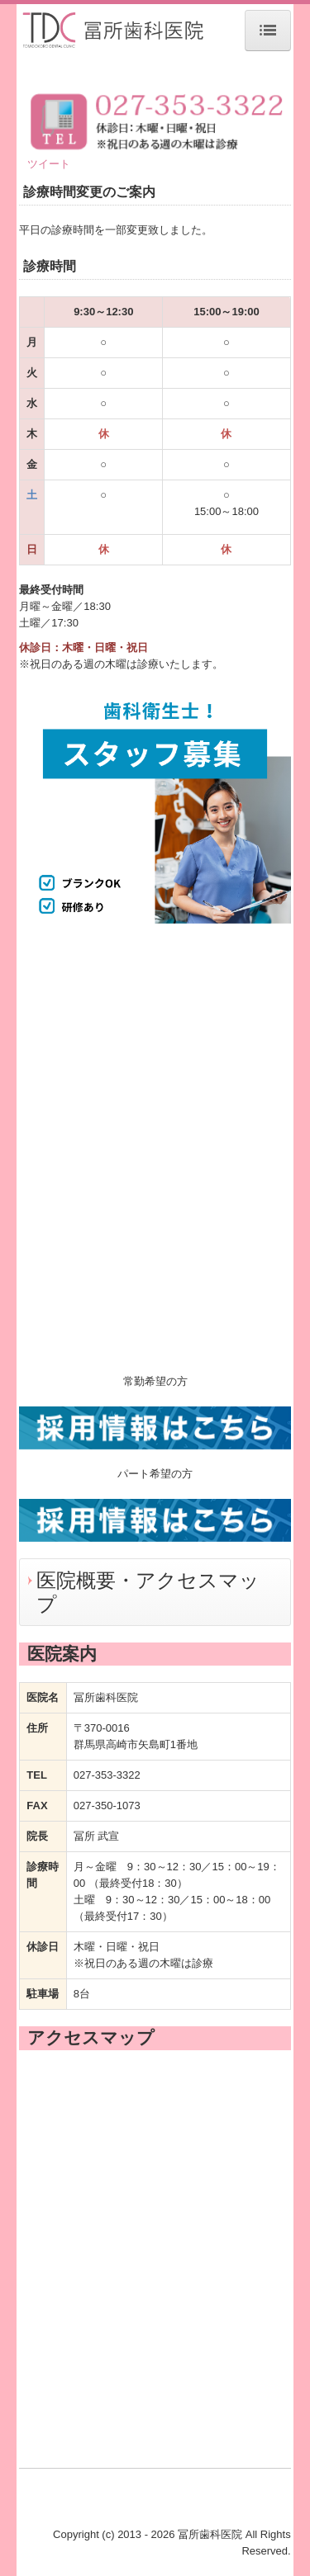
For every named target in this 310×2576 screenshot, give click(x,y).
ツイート (48, 164)
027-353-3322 (107, 1775)
